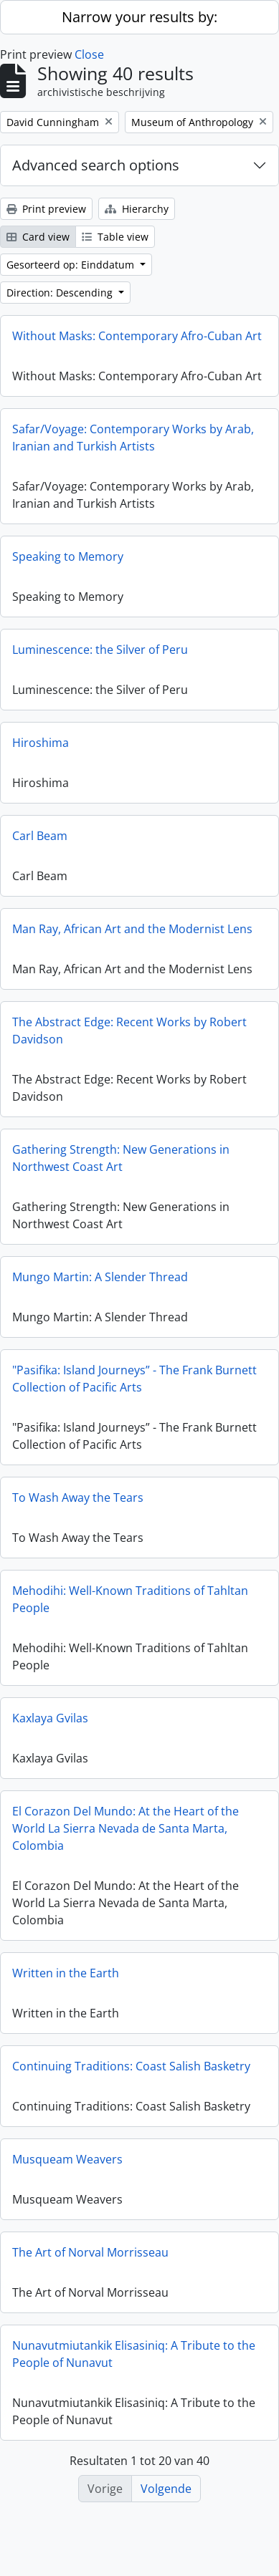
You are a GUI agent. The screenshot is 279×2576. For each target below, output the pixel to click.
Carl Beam (39, 844)
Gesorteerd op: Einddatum (71, 264)
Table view (115, 236)
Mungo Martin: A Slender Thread (100, 1285)
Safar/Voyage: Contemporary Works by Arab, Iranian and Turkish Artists (133, 445)
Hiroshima (40, 750)
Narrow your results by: (139, 16)
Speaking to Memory (67, 564)
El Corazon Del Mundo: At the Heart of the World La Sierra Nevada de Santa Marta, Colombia (125, 1836)
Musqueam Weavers (67, 2167)
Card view (38, 236)
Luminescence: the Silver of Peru (100, 657)
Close (89, 54)
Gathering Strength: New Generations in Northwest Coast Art (121, 1165)
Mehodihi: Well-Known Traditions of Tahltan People (130, 1607)
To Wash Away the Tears (77, 1505)
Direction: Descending (60, 292)
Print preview (46, 209)
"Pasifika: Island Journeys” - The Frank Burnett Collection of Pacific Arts (134, 1386)
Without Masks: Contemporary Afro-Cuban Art (137, 336)
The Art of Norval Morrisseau (90, 2260)
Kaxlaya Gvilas (50, 1726)
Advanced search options (95, 165)
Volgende (166, 2489)
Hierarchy (137, 209)
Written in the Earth (65, 1981)
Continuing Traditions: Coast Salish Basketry (131, 2074)
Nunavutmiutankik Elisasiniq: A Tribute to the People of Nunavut (133, 2361)
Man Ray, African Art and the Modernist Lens (132, 937)
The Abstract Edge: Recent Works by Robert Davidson (129, 1038)
